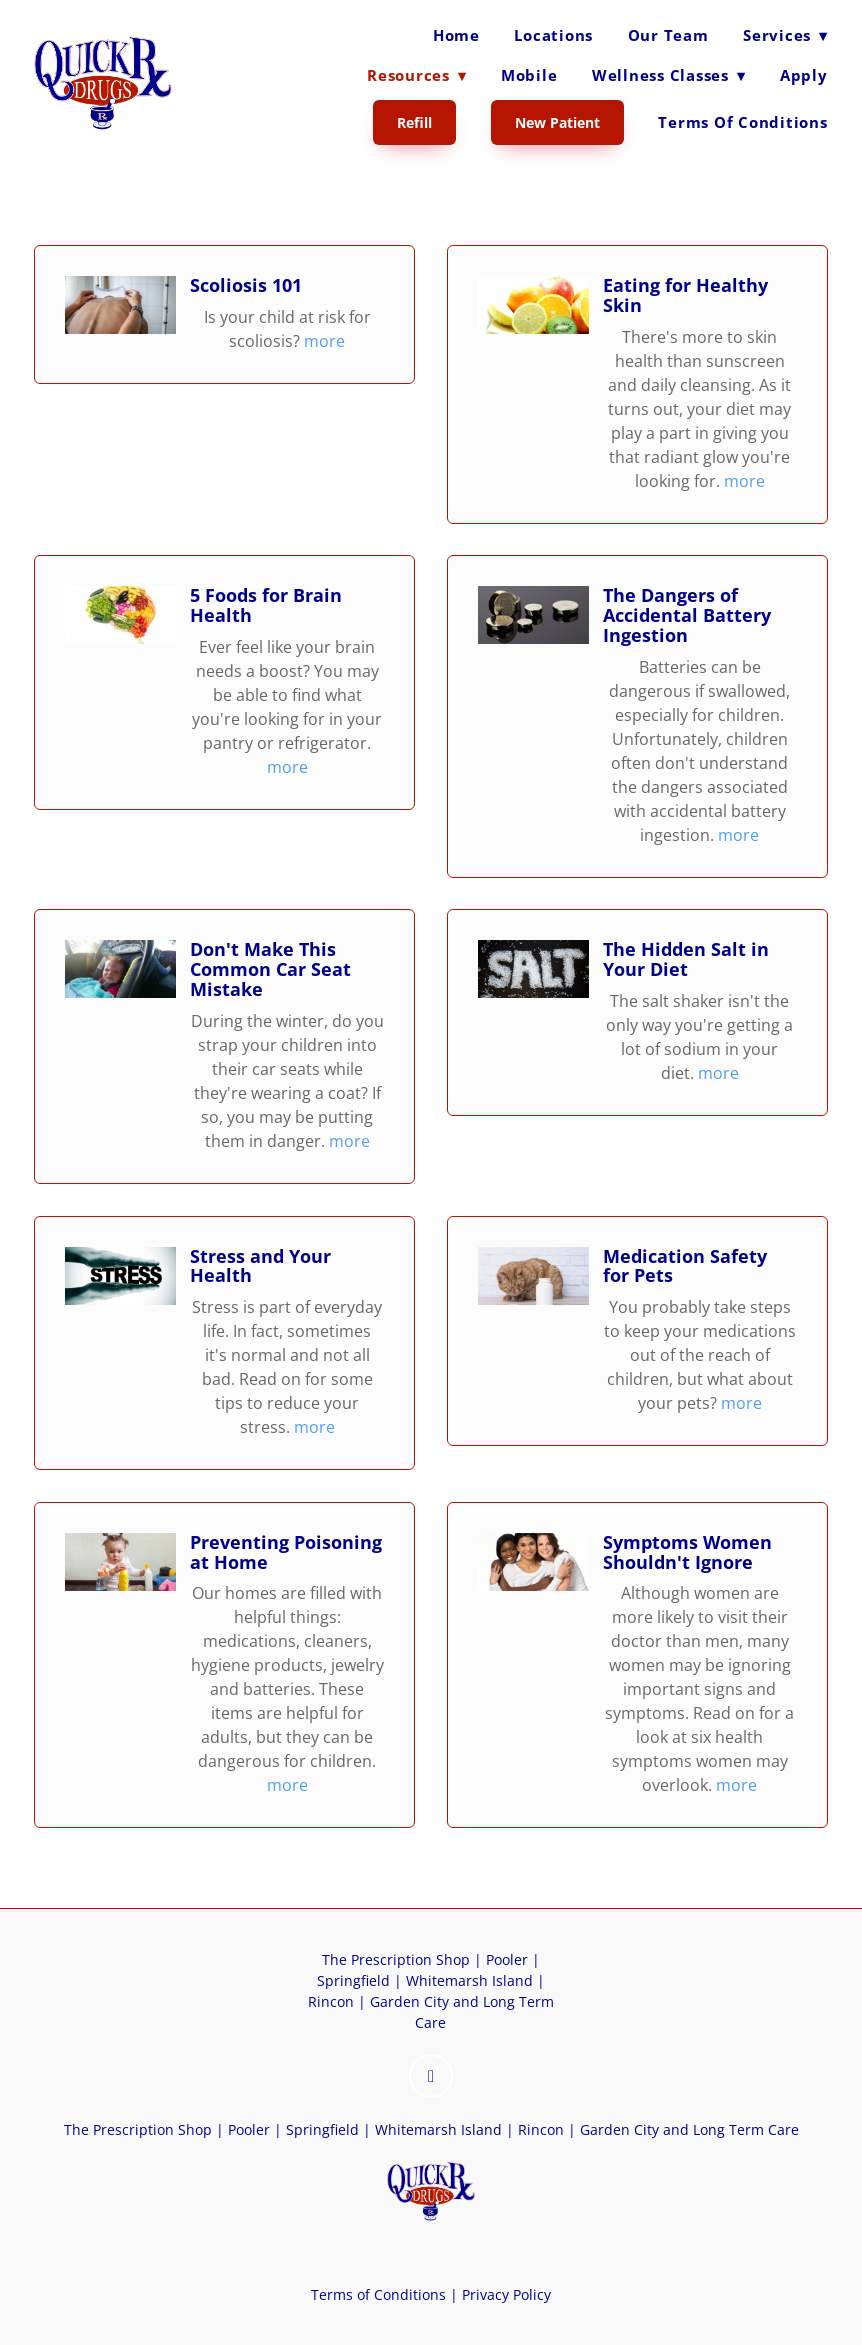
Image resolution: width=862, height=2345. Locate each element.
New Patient (557, 122)
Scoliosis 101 (246, 285)
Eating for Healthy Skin (685, 295)
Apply (804, 75)
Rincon (331, 2001)
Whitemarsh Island (469, 1980)
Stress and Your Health (260, 1266)
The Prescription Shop (396, 1959)
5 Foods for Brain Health (266, 605)
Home (456, 35)
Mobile (529, 75)
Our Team (668, 35)
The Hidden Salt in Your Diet (686, 959)
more (324, 341)
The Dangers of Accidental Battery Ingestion (687, 615)
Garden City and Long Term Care (689, 2129)
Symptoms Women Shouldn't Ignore (687, 1552)
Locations (553, 35)
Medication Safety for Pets (685, 1266)
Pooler (507, 1959)
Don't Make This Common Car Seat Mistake (270, 969)
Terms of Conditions (742, 122)
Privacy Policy (504, 2294)
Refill (414, 122)
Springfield (353, 1980)
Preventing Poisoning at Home (286, 1552)
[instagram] (431, 2076)
